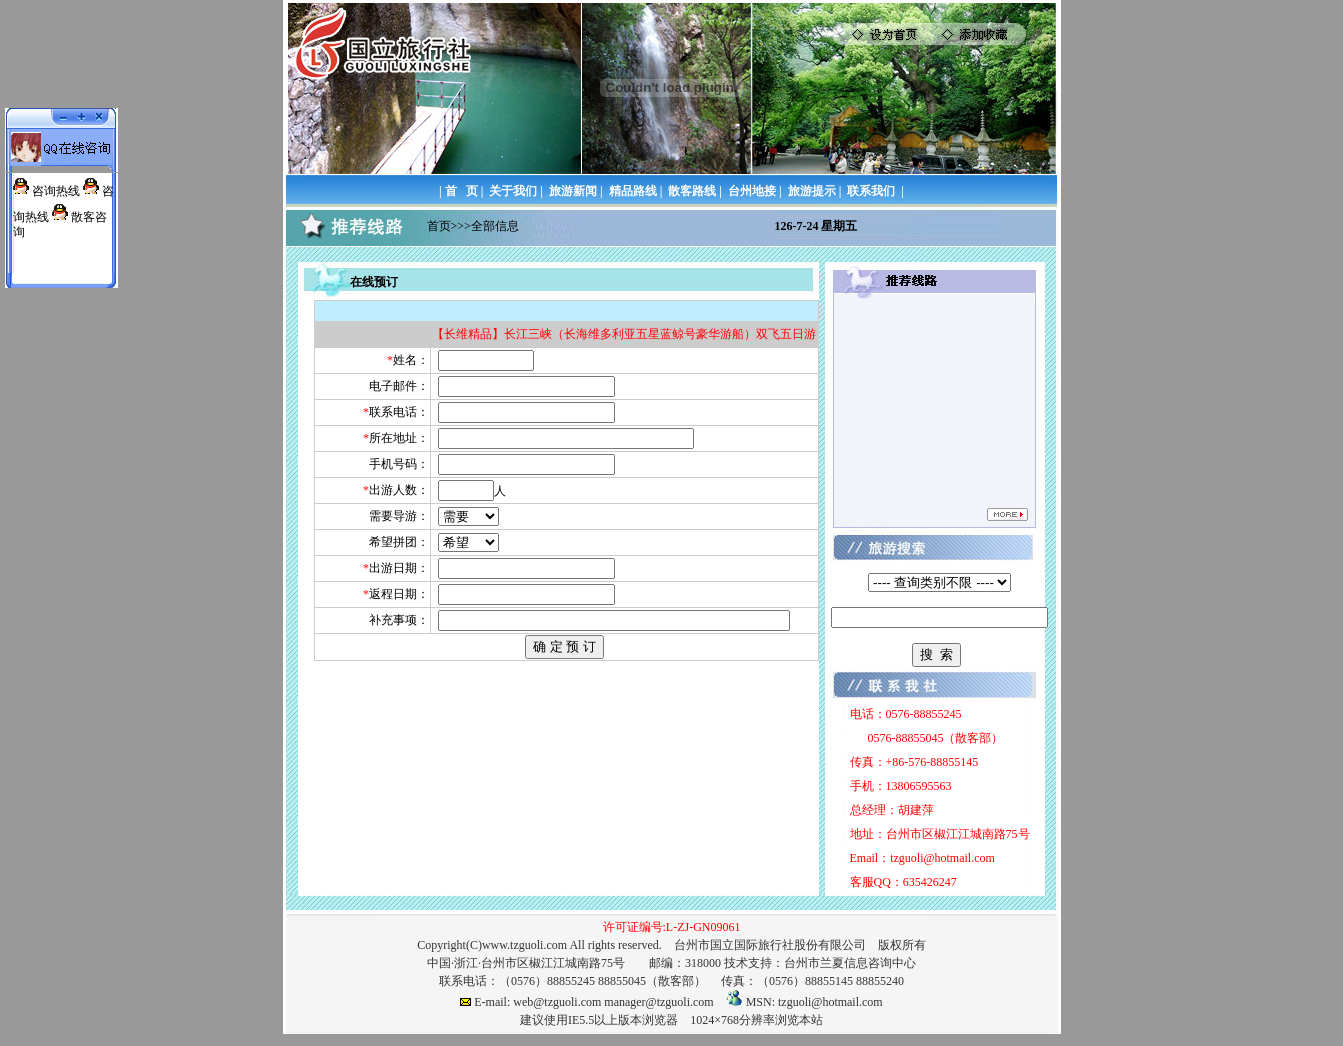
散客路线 (692, 191)
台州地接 (752, 191)
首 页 (461, 191)
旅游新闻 (573, 191)
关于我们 (513, 191)
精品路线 (633, 191)
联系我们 (871, 191)
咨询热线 (56, 191)
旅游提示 (812, 191)
